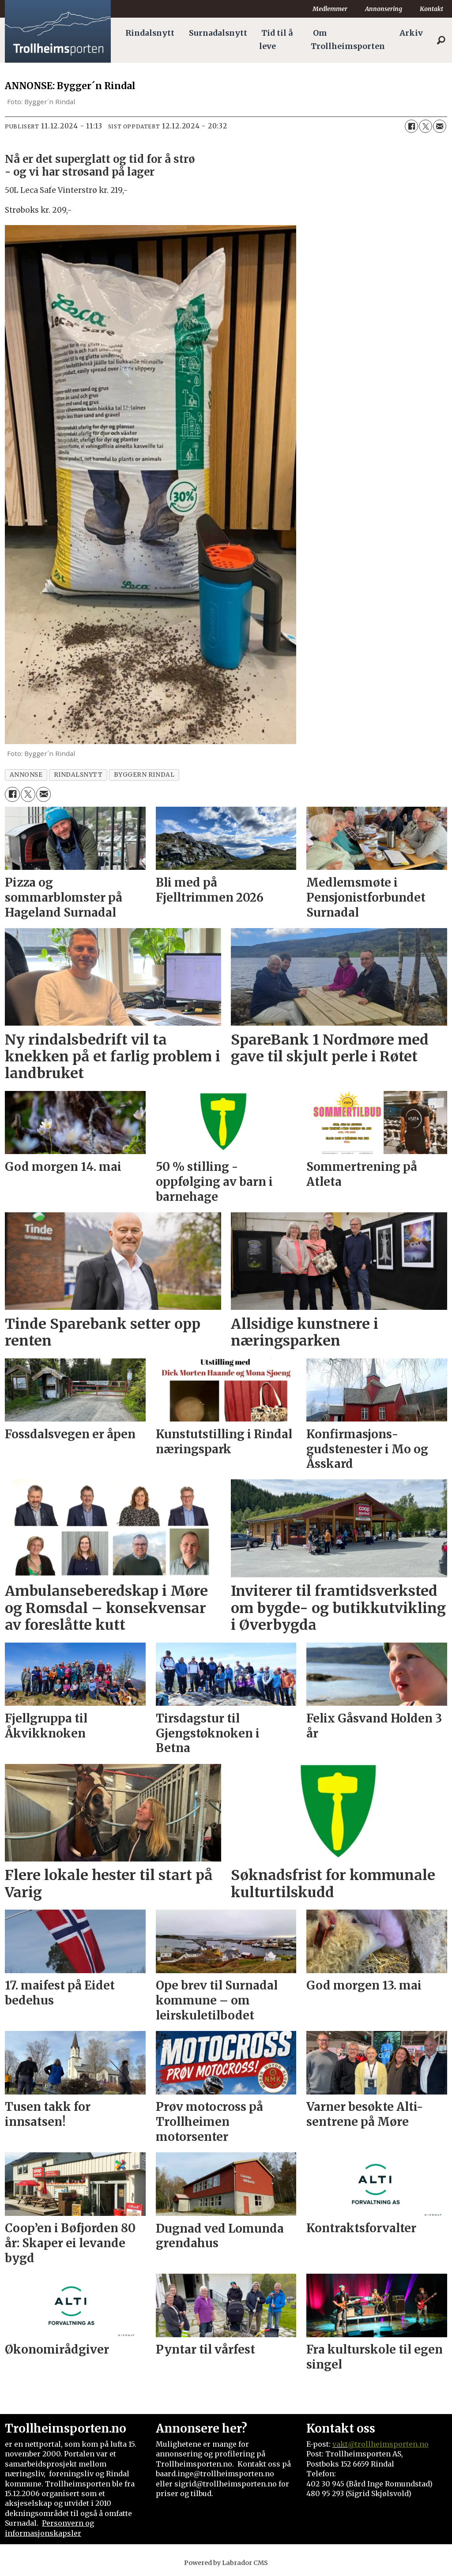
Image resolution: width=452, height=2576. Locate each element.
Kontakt (431, 9)
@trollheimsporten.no (388, 2444)
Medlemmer (330, 9)
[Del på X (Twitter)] (425, 126)
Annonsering (383, 9)
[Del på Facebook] (411, 126)
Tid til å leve (276, 39)
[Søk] (441, 40)
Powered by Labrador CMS (226, 2563)
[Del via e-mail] (439, 126)
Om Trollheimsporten (348, 39)
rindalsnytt (78, 774)
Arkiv (411, 33)
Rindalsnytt (149, 33)
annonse (26, 774)
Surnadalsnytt (218, 33)
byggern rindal (144, 774)
